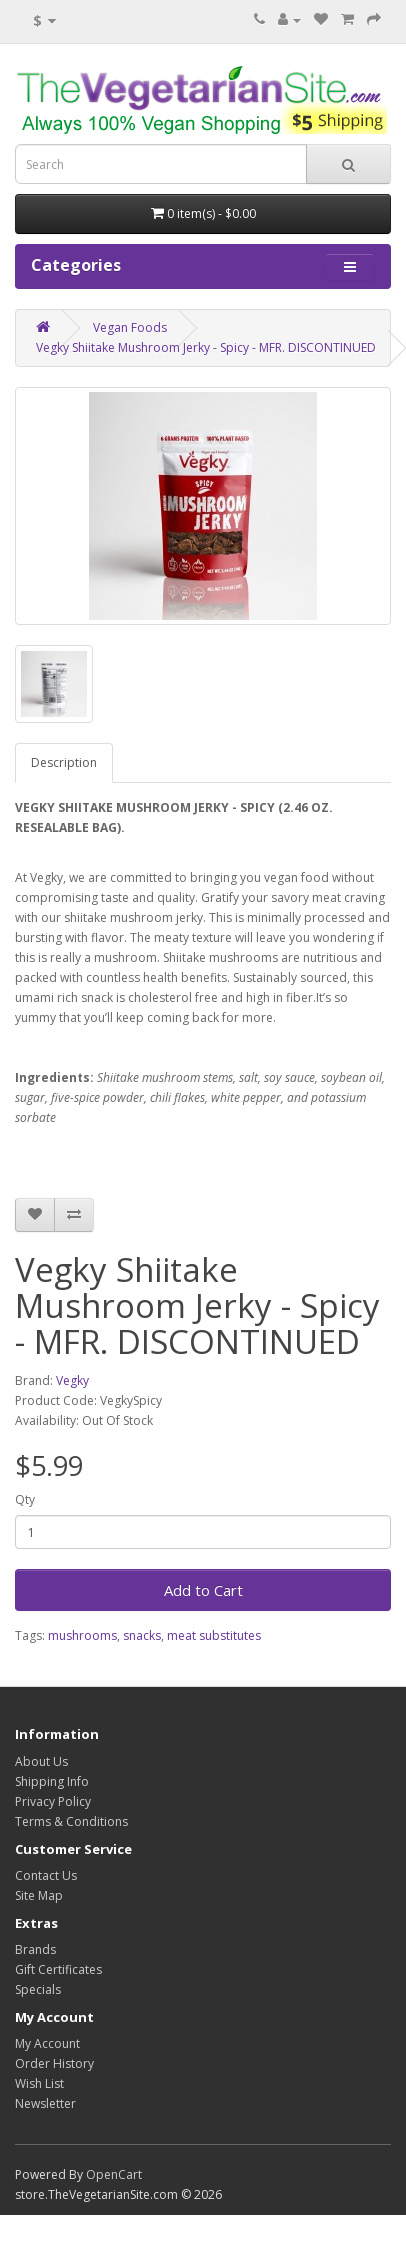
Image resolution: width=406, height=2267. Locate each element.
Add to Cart (203, 1590)
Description (64, 762)
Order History (54, 2063)
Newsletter (45, 2103)
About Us (41, 1761)
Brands (35, 1949)
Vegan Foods (130, 327)
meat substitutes (214, 1635)
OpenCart (114, 2174)
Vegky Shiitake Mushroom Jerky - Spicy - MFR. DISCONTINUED (206, 347)
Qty (25, 1499)
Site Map (39, 1895)
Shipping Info (52, 1781)
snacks (142, 1635)
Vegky (72, 1380)
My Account (47, 2043)
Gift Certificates (58, 1969)
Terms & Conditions (71, 1821)
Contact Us (46, 1875)
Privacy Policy (53, 1801)
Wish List (39, 2083)
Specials (38, 1989)
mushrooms (82, 1635)
